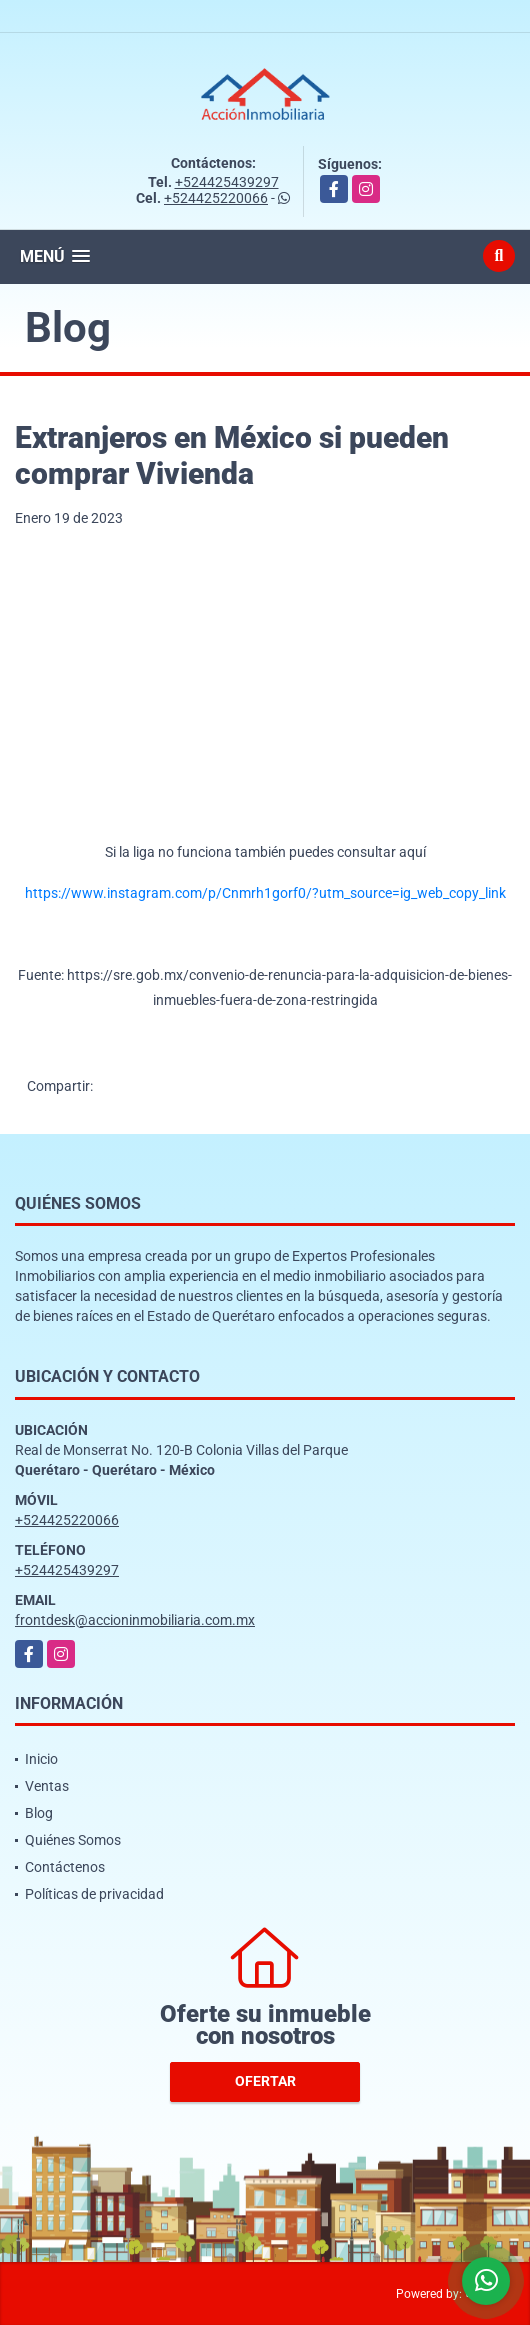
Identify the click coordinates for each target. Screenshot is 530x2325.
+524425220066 (216, 198)
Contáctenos (65, 1867)
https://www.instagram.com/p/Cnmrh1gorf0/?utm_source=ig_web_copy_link (265, 893)
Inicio (41, 1759)
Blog (39, 1813)
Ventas (47, 1786)
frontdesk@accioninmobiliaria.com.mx (135, 1620)
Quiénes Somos (73, 1840)
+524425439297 (227, 182)
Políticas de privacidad (94, 1894)
